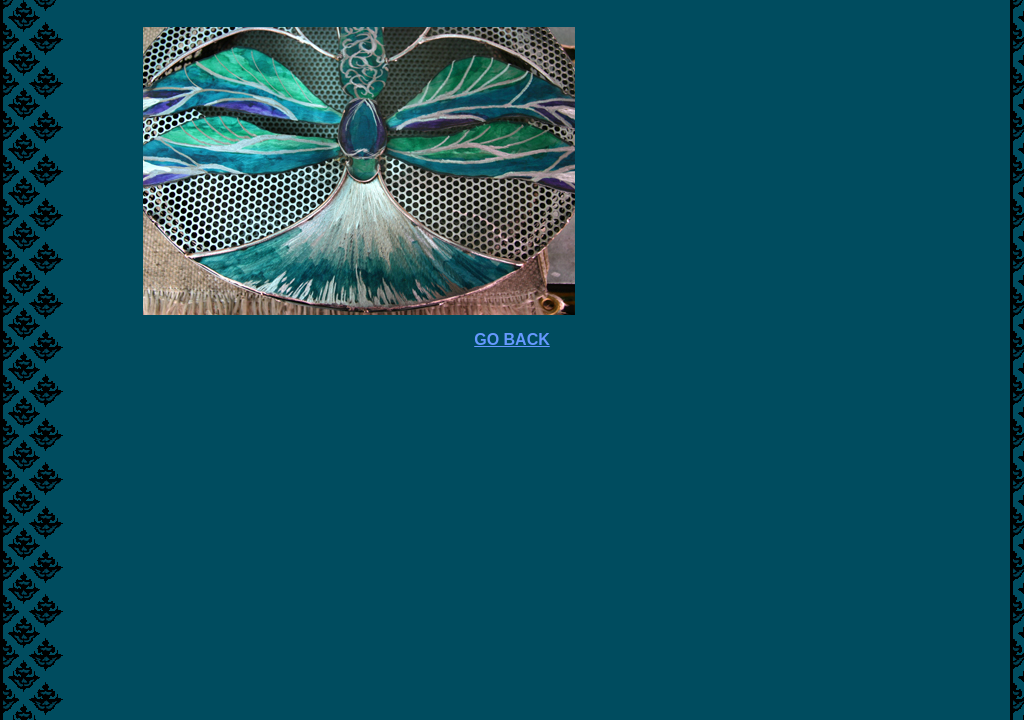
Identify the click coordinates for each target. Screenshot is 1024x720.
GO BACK (512, 339)
